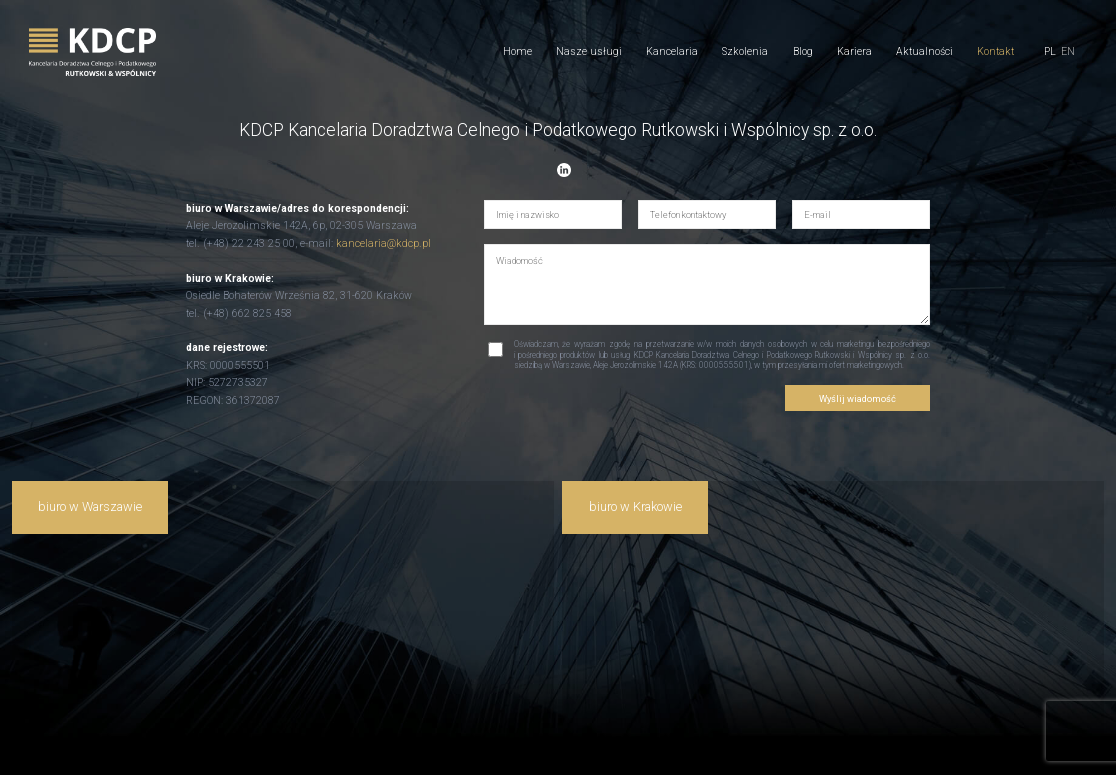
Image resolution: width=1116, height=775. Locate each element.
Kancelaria (672, 51)
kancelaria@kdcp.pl (383, 243)
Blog (803, 51)
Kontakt (995, 51)
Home (517, 51)
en (1068, 52)
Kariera (854, 51)
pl (1050, 52)
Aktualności (924, 51)
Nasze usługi (589, 51)
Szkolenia (745, 51)
